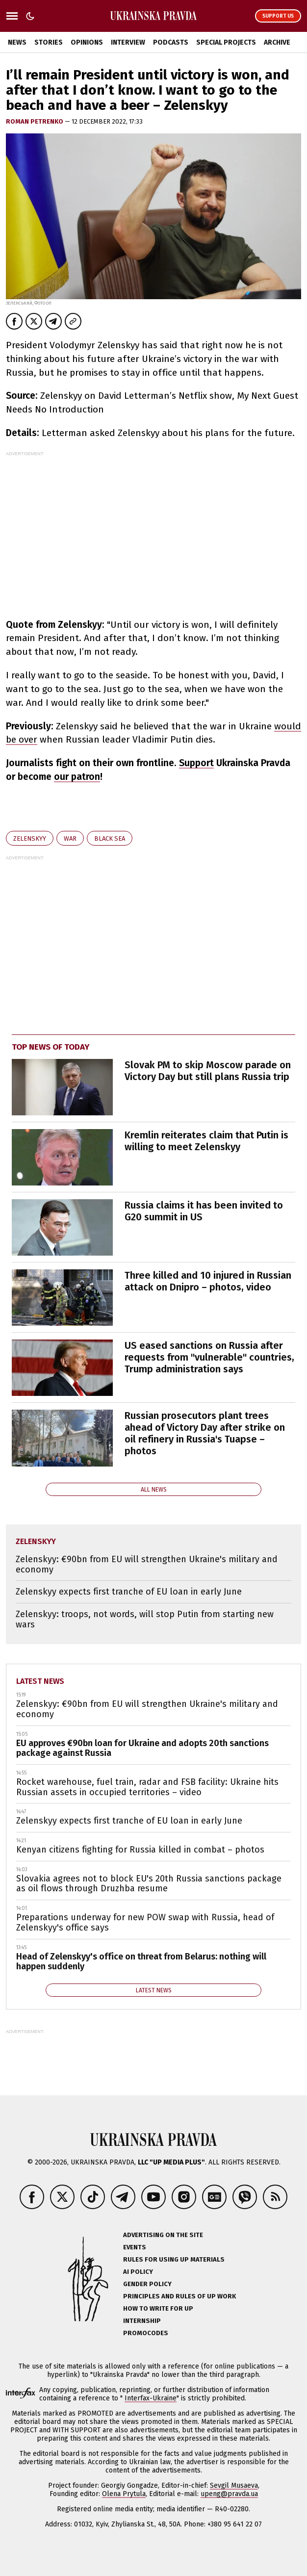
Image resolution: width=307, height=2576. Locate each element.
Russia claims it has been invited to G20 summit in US (204, 1211)
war (70, 838)
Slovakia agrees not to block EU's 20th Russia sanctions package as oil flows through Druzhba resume (148, 1883)
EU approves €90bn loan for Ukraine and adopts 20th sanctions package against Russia (142, 1748)
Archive (277, 42)
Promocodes (145, 2333)
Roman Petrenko (35, 121)
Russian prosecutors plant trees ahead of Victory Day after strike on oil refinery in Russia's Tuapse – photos (205, 1433)
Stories (48, 42)
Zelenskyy (29, 838)
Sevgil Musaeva (234, 2485)
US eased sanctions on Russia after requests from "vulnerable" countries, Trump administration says (209, 1357)
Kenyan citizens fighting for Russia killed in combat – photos (140, 1849)
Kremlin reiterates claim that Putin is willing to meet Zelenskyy (206, 1141)
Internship (142, 2320)
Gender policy (147, 2284)
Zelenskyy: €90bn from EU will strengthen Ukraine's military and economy (147, 1564)
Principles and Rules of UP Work (179, 2296)
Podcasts (170, 42)
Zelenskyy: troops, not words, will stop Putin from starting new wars (145, 1619)
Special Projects (226, 42)
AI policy (138, 2271)
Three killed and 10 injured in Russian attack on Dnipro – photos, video (208, 1281)
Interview (128, 42)
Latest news (40, 1681)
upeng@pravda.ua (229, 2494)
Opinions (87, 42)
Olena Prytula (124, 2494)
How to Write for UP (158, 2308)
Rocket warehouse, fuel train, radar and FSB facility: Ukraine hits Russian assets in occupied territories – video (147, 1787)
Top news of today (50, 1047)
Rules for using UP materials (174, 2259)
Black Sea (109, 838)
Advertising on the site (163, 2235)
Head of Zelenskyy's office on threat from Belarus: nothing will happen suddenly (141, 1961)
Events (134, 2247)
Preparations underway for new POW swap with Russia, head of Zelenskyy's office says (145, 1922)
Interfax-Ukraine (151, 2398)
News (17, 42)
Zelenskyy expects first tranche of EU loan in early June (129, 1591)
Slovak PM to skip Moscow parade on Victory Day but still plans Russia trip (208, 1070)
